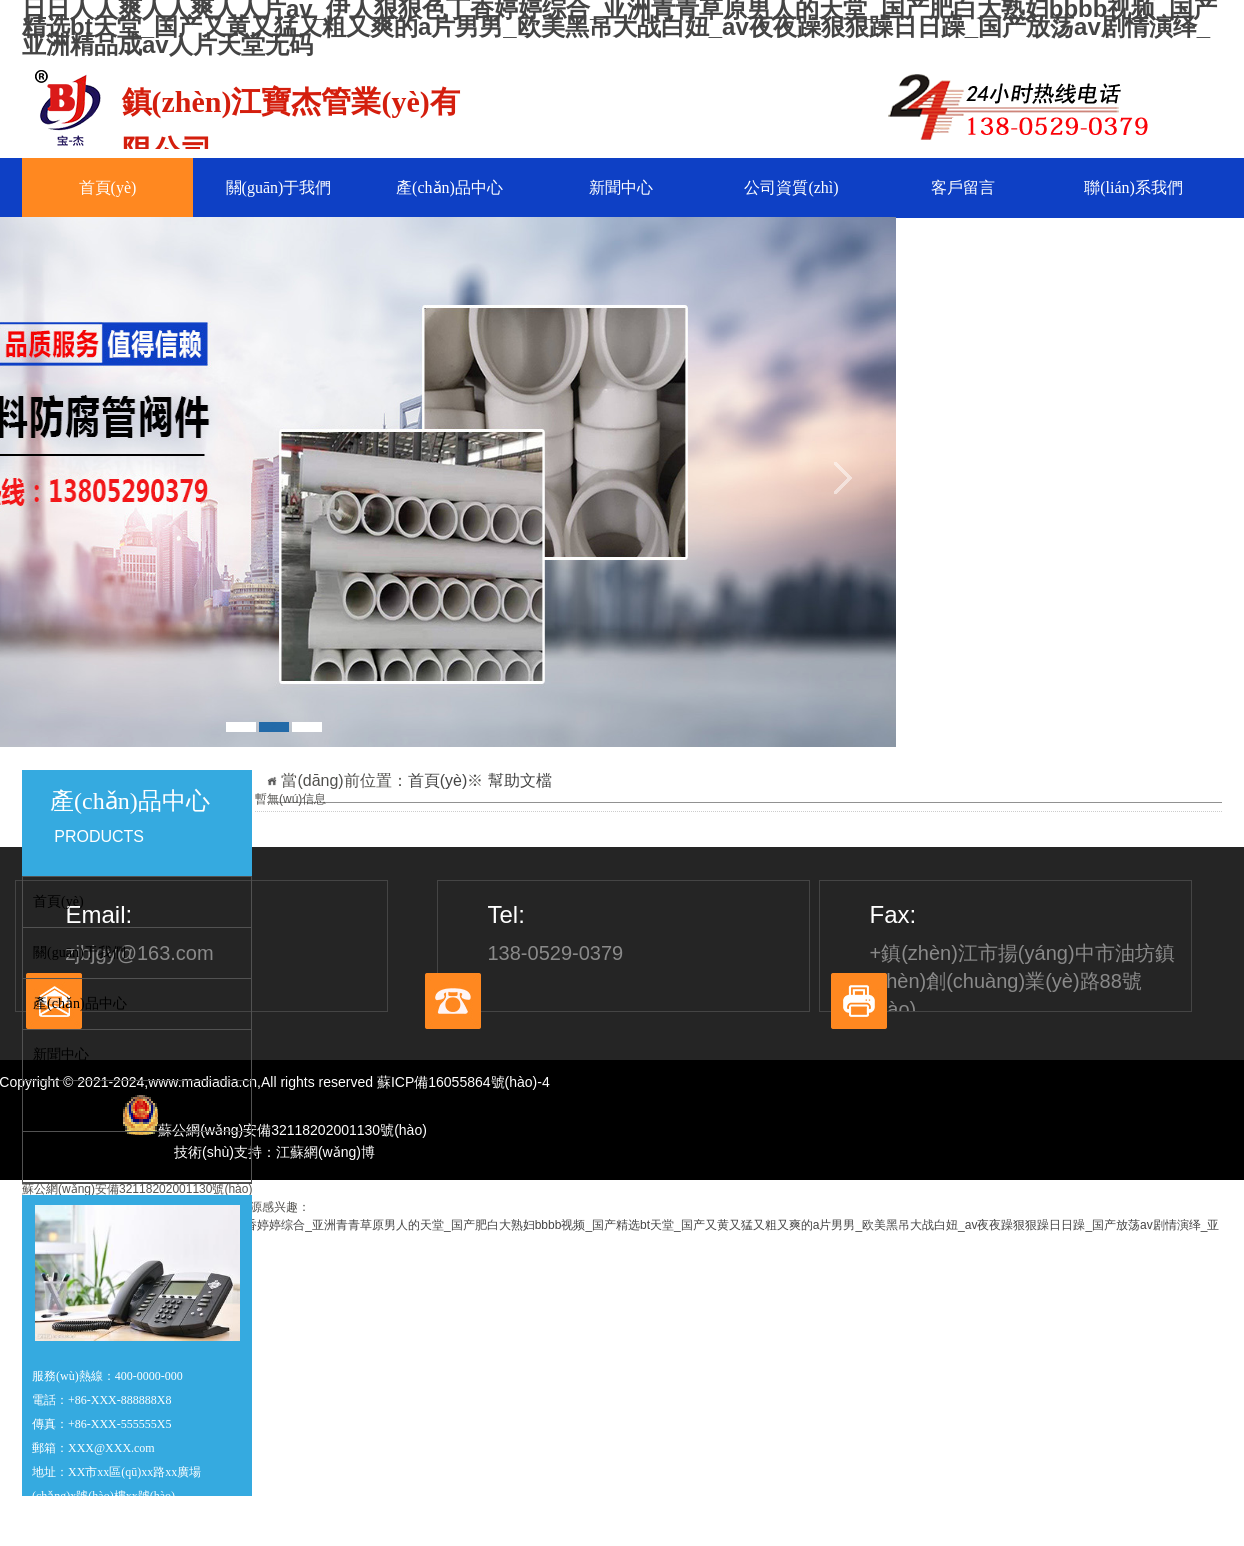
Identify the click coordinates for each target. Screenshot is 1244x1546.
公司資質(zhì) (791, 187)
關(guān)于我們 (279, 187)
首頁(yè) (108, 187)
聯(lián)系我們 (1133, 187)
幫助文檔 (520, 780)
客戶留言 (963, 187)
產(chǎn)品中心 (449, 187)
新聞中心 (621, 187)
